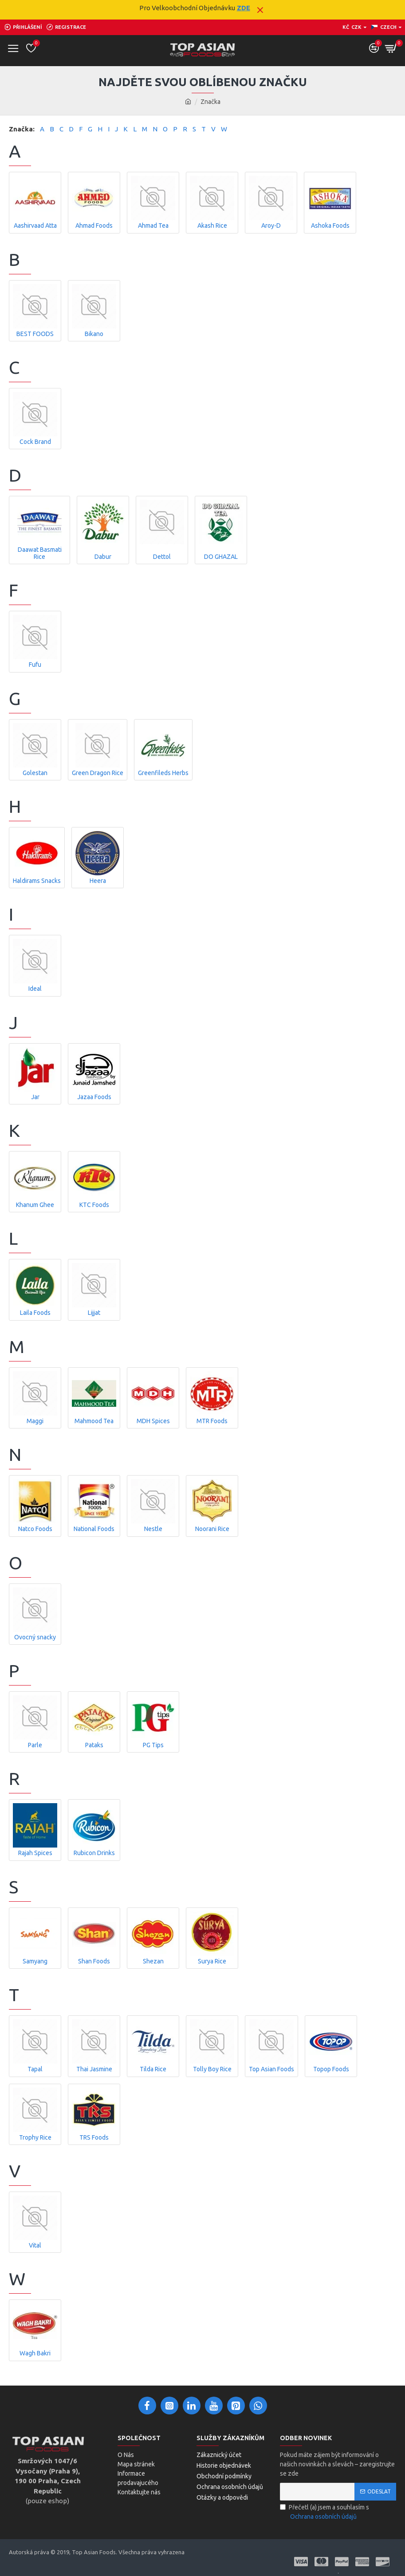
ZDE (243, 8)
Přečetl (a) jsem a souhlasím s (324, 2512)
